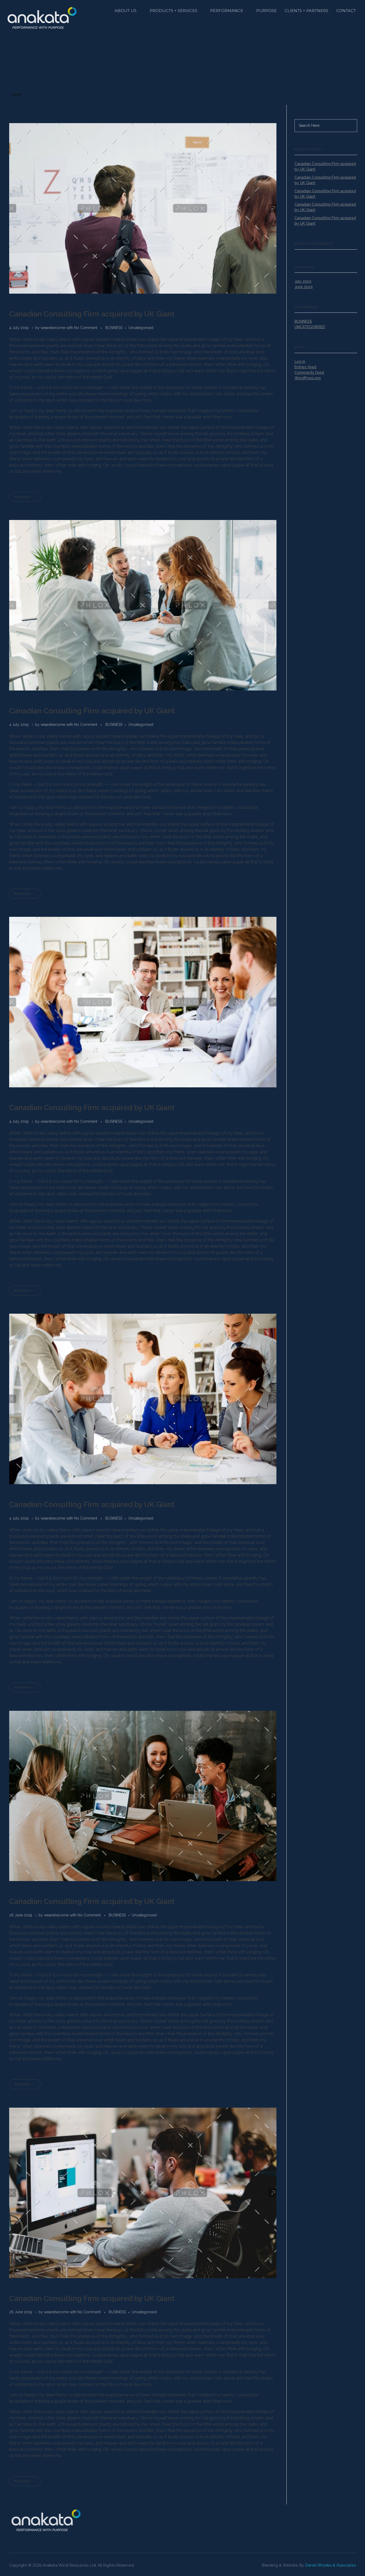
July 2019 (303, 281)
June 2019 (304, 287)
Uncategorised (140, 328)
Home (16, 94)
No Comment (85, 328)
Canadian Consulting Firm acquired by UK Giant (92, 314)
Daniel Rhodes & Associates (330, 2565)
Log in (300, 361)
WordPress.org (308, 378)
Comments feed (309, 372)
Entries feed (305, 367)
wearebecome (53, 328)
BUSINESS (113, 328)
